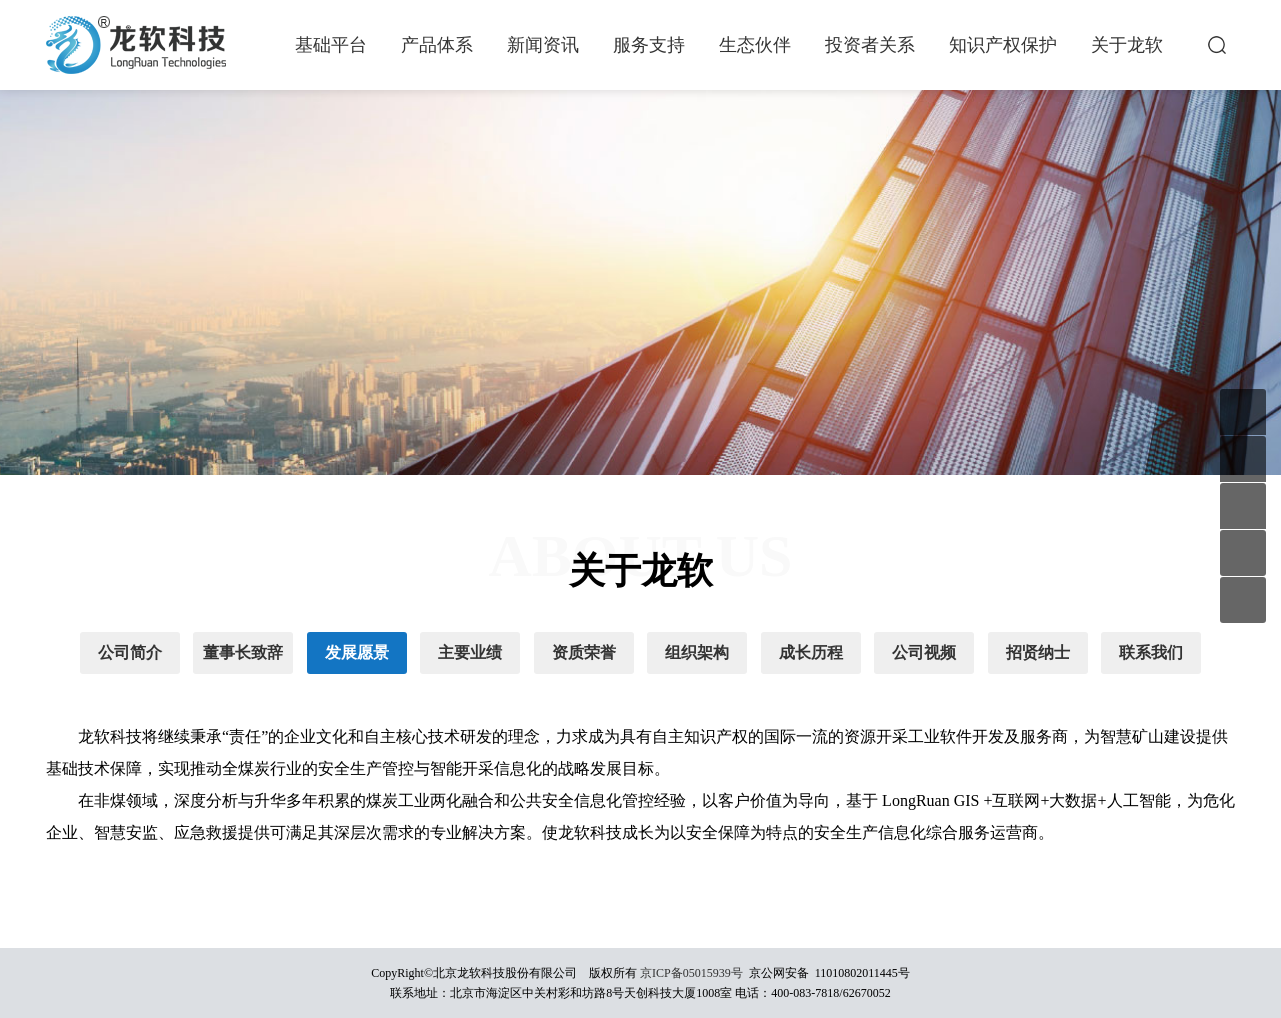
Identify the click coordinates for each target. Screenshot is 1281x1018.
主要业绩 (470, 652)
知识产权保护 (1003, 45)
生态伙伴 (755, 45)
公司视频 (924, 652)
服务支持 (649, 45)
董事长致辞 (243, 652)
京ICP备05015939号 (691, 973)
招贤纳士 (1038, 652)
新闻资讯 (543, 45)
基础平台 (331, 45)
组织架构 (697, 652)
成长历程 (811, 652)
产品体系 (437, 45)
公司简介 (130, 652)
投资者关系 (870, 45)
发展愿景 (357, 652)
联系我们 (1151, 652)
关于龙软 (1127, 45)
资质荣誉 (584, 652)
